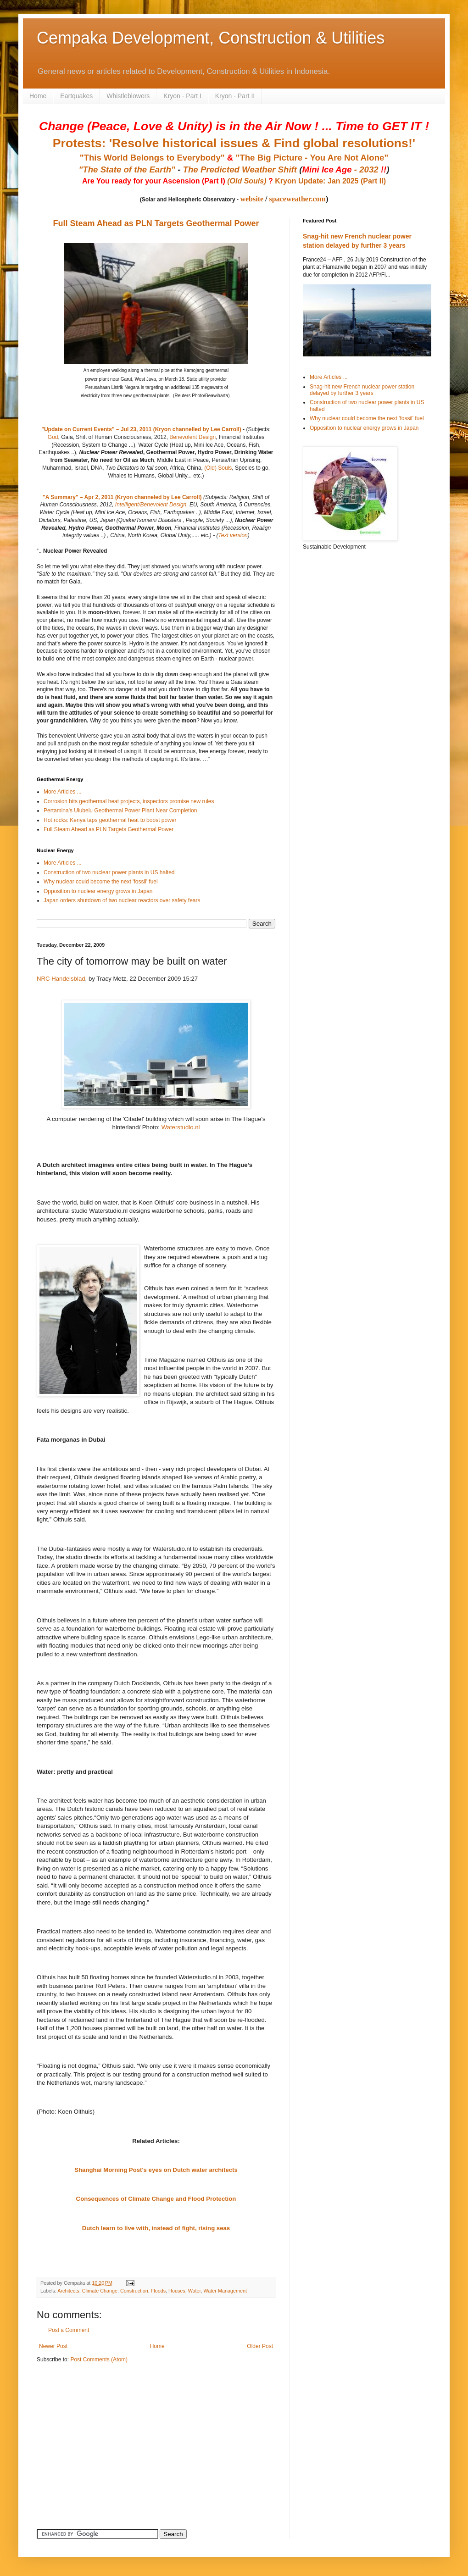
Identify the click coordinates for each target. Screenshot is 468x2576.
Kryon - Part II (235, 96)
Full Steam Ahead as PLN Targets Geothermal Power (156, 223)
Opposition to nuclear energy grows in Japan (98, 891)
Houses (176, 2290)
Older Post (260, 2346)
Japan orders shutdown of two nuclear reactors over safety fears (122, 900)
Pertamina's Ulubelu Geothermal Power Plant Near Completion (120, 810)
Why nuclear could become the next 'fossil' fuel (101, 881)
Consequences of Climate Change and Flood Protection (156, 2198)
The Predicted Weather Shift (240, 169)
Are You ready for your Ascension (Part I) (154, 181)
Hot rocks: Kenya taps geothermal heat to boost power (110, 820)
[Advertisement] (94, 2434)
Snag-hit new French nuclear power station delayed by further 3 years (362, 389)
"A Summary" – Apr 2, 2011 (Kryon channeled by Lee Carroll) (122, 497)
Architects (68, 2290)
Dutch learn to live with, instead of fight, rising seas (156, 2228)
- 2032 (344, 169)
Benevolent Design (192, 437)
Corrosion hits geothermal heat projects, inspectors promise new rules (129, 801)
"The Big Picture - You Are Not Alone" (311, 157)
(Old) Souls (218, 468)
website (251, 199)
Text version (232, 535)
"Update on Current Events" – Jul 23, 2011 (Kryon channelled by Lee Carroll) (141, 429)
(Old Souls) (246, 181)
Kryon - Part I (182, 96)
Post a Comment (68, 2330)
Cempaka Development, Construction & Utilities (210, 37)
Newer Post (53, 2346)
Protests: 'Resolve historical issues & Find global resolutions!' (234, 143)
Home (37, 96)
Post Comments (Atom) (99, 2359)
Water (194, 2290)
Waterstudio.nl (181, 1127)
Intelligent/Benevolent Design (150, 504)
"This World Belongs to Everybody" (152, 157)
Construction (134, 2290)
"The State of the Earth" (126, 169)
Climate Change (99, 2290)
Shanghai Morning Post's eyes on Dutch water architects (156, 2169)
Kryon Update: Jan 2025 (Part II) (330, 181)
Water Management (225, 2290)
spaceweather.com (297, 199)
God (53, 437)
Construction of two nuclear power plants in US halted (109, 872)
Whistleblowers (128, 96)
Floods (158, 2290)
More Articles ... (63, 791)
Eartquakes (76, 96)
